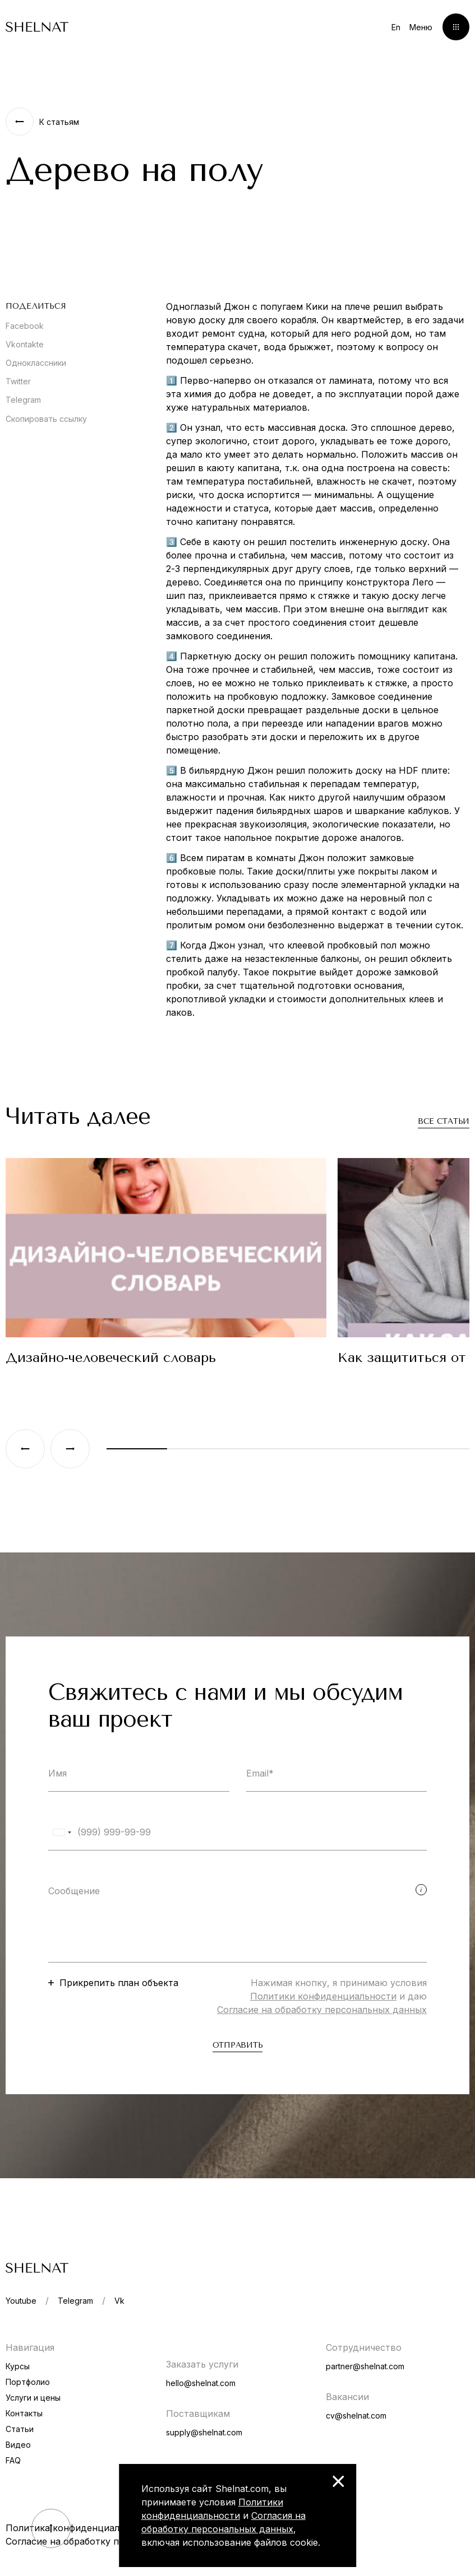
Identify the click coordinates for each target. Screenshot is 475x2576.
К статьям (59, 122)
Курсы (18, 2366)
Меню (420, 27)
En (395, 27)
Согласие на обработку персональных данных (322, 2009)
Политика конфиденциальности (78, 2527)
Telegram (23, 399)
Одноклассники (36, 363)
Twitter (18, 381)
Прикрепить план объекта (118, 1982)
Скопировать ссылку (46, 419)
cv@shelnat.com (356, 2415)
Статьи (20, 2429)
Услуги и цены (33, 2397)
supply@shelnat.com (204, 2432)
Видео (18, 2444)
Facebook (25, 326)
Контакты (24, 2413)
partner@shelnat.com (365, 2366)
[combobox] (62, 1832)
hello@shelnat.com (201, 2383)
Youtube (21, 2300)
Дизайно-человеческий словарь (111, 1357)
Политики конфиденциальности (323, 1996)
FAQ (13, 2460)
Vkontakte (25, 344)
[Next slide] (70, 1448)
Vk (119, 2300)
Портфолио (28, 2382)
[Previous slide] (25, 1448)
